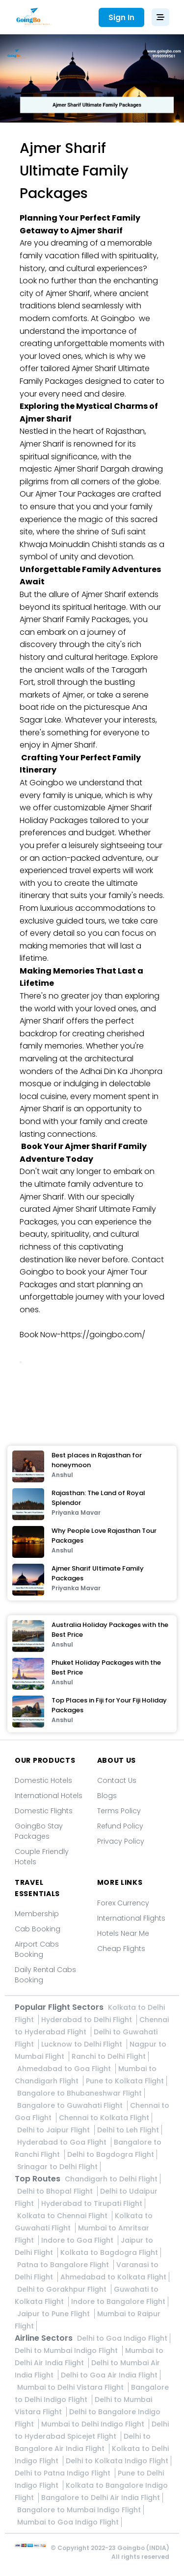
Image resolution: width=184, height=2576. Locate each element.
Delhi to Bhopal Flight (56, 2191)
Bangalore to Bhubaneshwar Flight (79, 2093)
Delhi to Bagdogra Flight (110, 2154)
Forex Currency (123, 1903)
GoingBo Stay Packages (39, 1831)
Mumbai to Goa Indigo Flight (68, 2522)
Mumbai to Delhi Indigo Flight (93, 2424)
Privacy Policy (120, 1841)
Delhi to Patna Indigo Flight (63, 2473)
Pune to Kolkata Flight (125, 2081)
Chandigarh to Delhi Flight (111, 2179)
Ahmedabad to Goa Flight (65, 2069)
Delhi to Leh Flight (128, 2130)
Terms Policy (119, 1811)
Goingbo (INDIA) (143, 2548)
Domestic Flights (44, 1811)
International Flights (131, 1918)
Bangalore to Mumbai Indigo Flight (79, 2510)
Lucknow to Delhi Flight (82, 2044)
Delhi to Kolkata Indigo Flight (117, 2461)
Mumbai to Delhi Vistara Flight (71, 2387)
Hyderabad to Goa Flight (62, 2142)
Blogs (107, 1796)
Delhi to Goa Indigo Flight (122, 2338)
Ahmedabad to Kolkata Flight (113, 2277)
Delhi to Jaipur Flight (54, 2130)
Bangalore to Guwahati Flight (71, 2105)
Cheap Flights (121, 1948)
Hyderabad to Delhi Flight (87, 2020)
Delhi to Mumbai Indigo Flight (67, 2350)
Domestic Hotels (43, 1780)
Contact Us (116, 1780)
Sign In (121, 17)
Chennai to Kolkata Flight (104, 2118)
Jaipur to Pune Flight (54, 2314)
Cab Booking (37, 1929)
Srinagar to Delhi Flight (57, 2167)
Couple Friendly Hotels (42, 1857)
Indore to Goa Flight (78, 2240)
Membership (37, 1914)
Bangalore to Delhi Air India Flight (100, 2497)
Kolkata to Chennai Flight (63, 2216)
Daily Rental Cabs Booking (45, 1975)
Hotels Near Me (123, 1933)
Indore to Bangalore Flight (118, 2301)
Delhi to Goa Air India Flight (109, 2375)
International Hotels (48, 1796)
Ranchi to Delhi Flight (109, 2056)
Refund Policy (120, 1826)
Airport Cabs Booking (37, 1949)
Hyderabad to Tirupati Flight (91, 2203)
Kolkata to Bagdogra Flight (109, 2252)
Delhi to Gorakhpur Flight (62, 2289)
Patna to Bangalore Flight (64, 2265)
